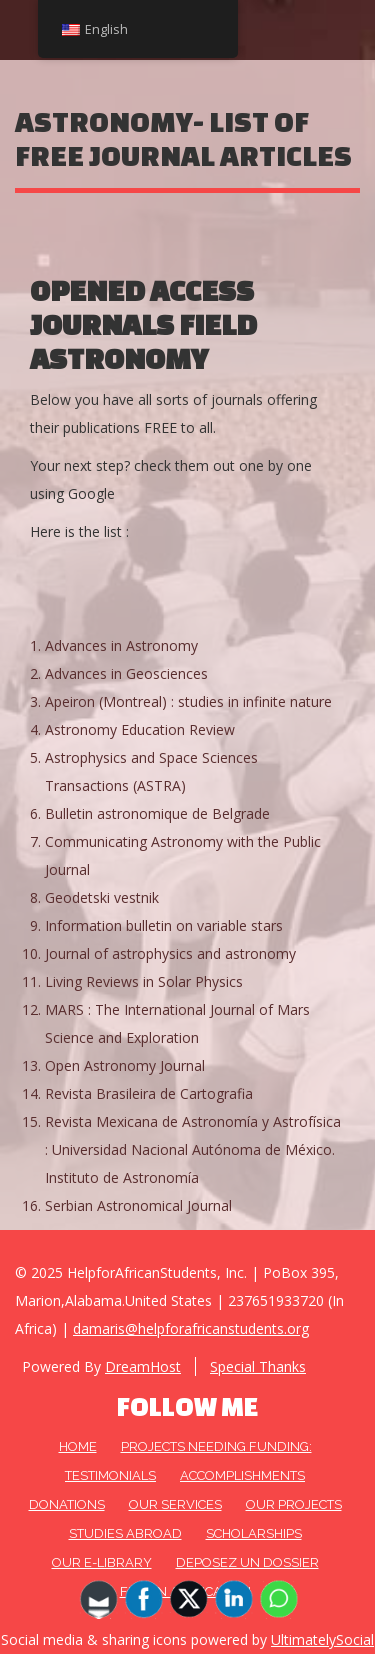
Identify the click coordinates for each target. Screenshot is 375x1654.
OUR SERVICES (175, 1504)
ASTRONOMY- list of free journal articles (183, 138)
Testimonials (110, 1475)
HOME (78, 1446)
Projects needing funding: (216, 1446)
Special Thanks (258, 1366)
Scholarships (254, 1533)
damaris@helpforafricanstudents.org (191, 1328)
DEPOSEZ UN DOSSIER (247, 1562)
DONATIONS (67, 1504)
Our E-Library (102, 1562)
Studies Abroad (125, 1533)
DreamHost (143, 1366)
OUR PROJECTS (294, 1504)
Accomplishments (242, 1475)
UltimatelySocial (322, 1639)
